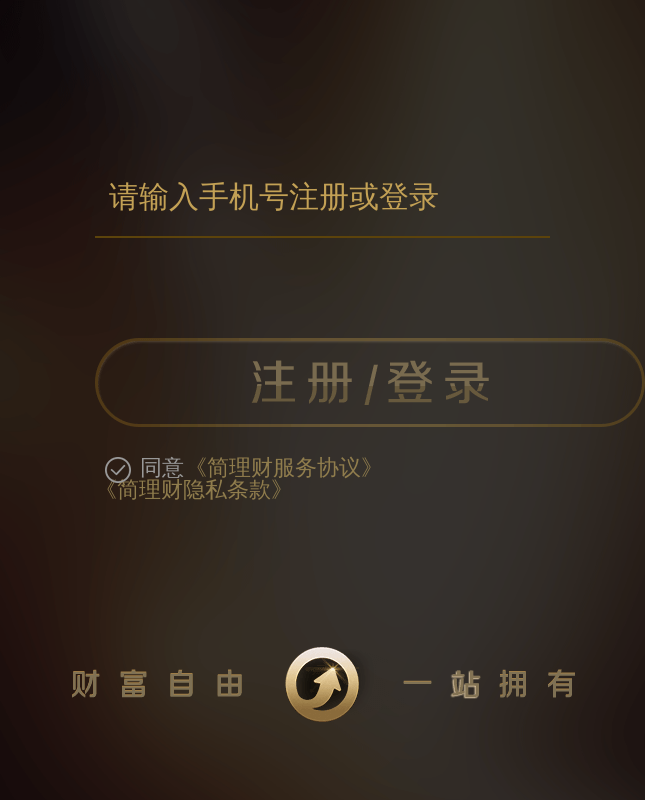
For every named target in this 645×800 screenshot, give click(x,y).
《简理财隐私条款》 (194, 490)
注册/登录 (370, 382)
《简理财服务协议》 (284, 468)
